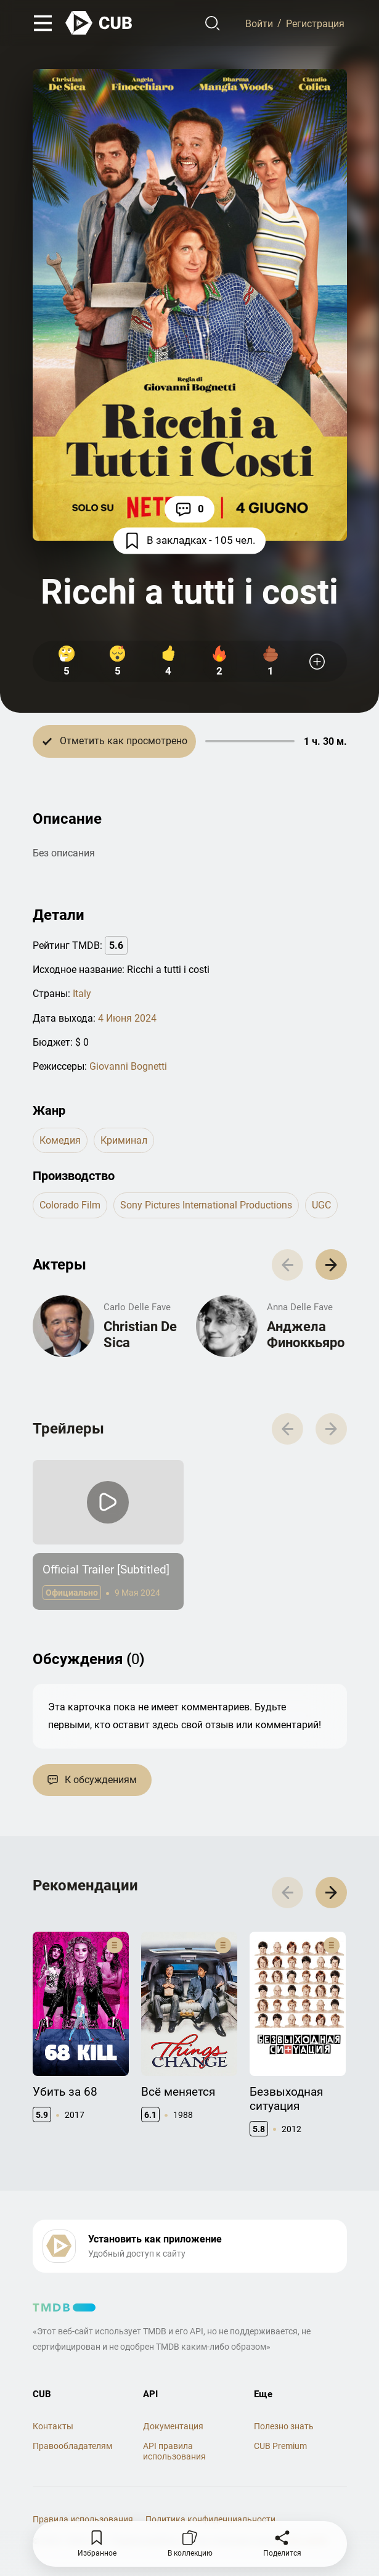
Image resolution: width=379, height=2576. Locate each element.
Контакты (53, 2427)
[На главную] (99, 23)
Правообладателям (72, 2447)
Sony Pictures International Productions (206, 1206)
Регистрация (315, 23)
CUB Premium (280, 2447)
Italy (82, 993)
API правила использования (174, 2452)
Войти (259, 23)
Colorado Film (69, 1206)
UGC (321, 1206)
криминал (123, 1140)
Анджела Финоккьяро (305, 1335)
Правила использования (83, 2520)
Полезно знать (284, 2427)
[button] (330, 1265)
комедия (60, 1140)
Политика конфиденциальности (210, 2520)
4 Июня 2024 (127, 1018)
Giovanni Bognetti (128, 1066)
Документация (173, 2427)
